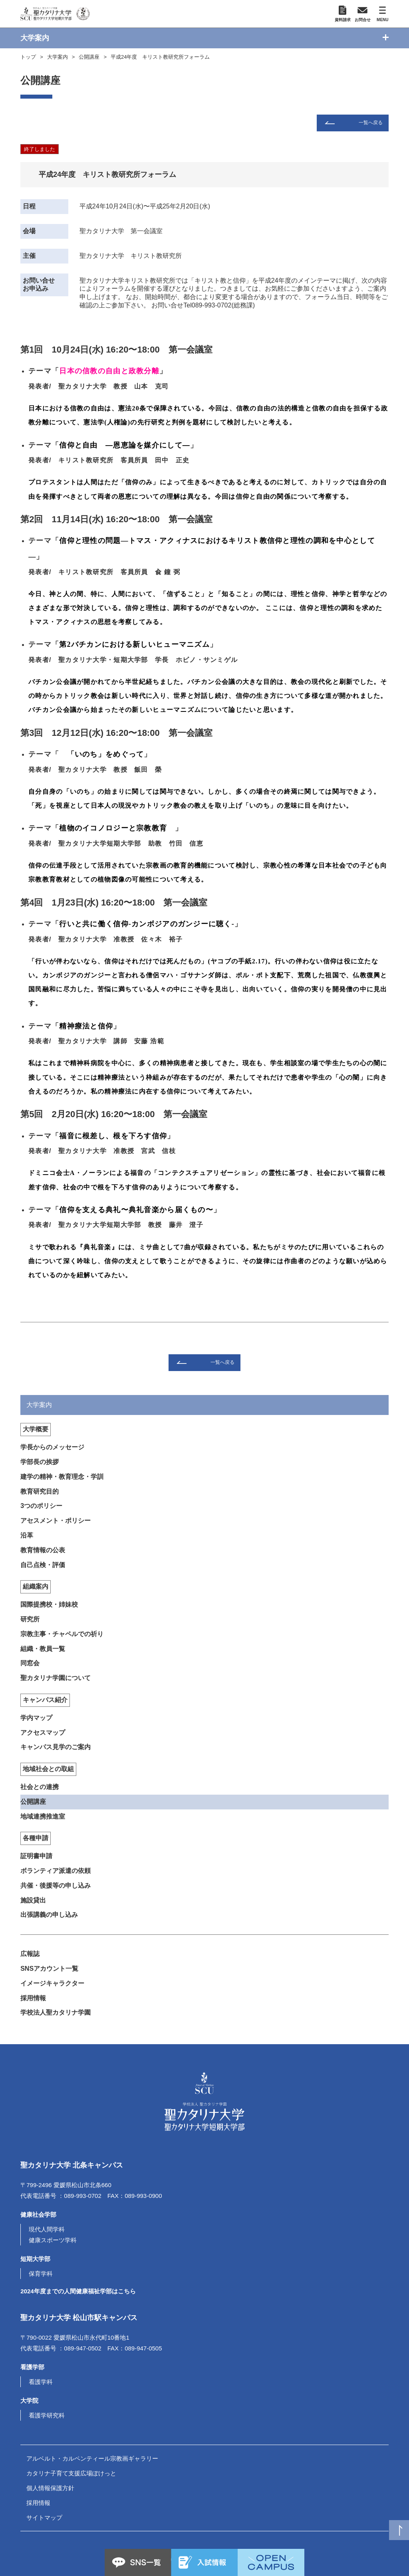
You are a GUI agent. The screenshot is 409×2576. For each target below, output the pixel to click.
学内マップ (36, 1717)
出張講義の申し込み (49, 1914)
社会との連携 (39, 1786)
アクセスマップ (42, 1732)
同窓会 (30, 1663)
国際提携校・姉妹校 (49, 1604)
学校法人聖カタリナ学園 (55, 2012)
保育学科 (41, 2273)
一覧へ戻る (371, 122)
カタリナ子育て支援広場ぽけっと (71, 2473)
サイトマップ (44, 2517)
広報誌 (30, 1953)
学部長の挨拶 (39, 1461)
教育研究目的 (39, 1491)
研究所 (30, 1619)
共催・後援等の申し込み (55, 1885)
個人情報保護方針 (50, 2488)
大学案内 (57, 57)
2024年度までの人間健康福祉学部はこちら (77, 2291)
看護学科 (41, 2381)
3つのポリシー (41, 1505)
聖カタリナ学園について (55, 1677)
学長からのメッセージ (52, 1447)
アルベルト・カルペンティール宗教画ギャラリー (92, 2458)
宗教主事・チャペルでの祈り (61, 1634)
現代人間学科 (47, 2229)
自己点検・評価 (42, 1564)
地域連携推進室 (42, 1816)
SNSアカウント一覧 (49, 1968)
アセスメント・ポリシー (55, 1520)
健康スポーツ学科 (53, 2240)
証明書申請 (36, 1856)
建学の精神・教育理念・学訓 (61, 1476)
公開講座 (89, 57)
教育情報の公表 (42, 1550)
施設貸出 (33, 1900)
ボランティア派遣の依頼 (55, 1870)
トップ (28, 57)
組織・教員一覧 (42, 1648)
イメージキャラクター (52, 1983)
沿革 (26, 1535)
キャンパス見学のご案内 (55, 1747)
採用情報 (33, 1998)
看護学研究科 (47, 2415)
